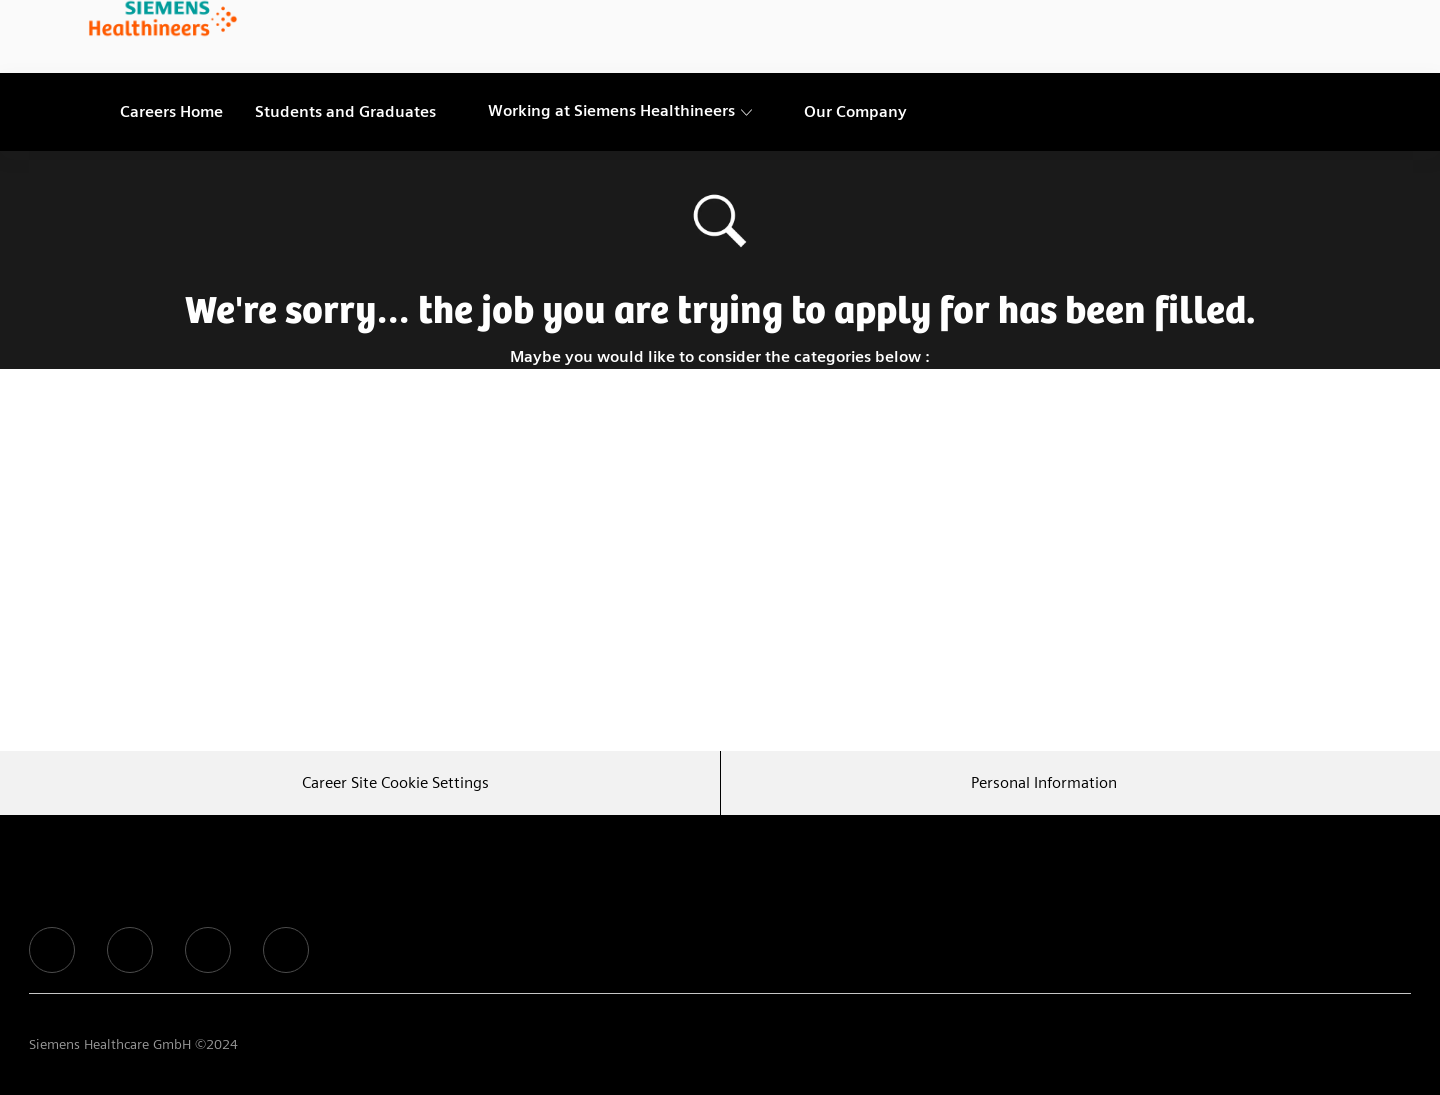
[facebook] (52, 950)
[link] (163, 20)
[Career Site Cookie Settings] (395, 783)
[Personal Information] (1044, 783)
